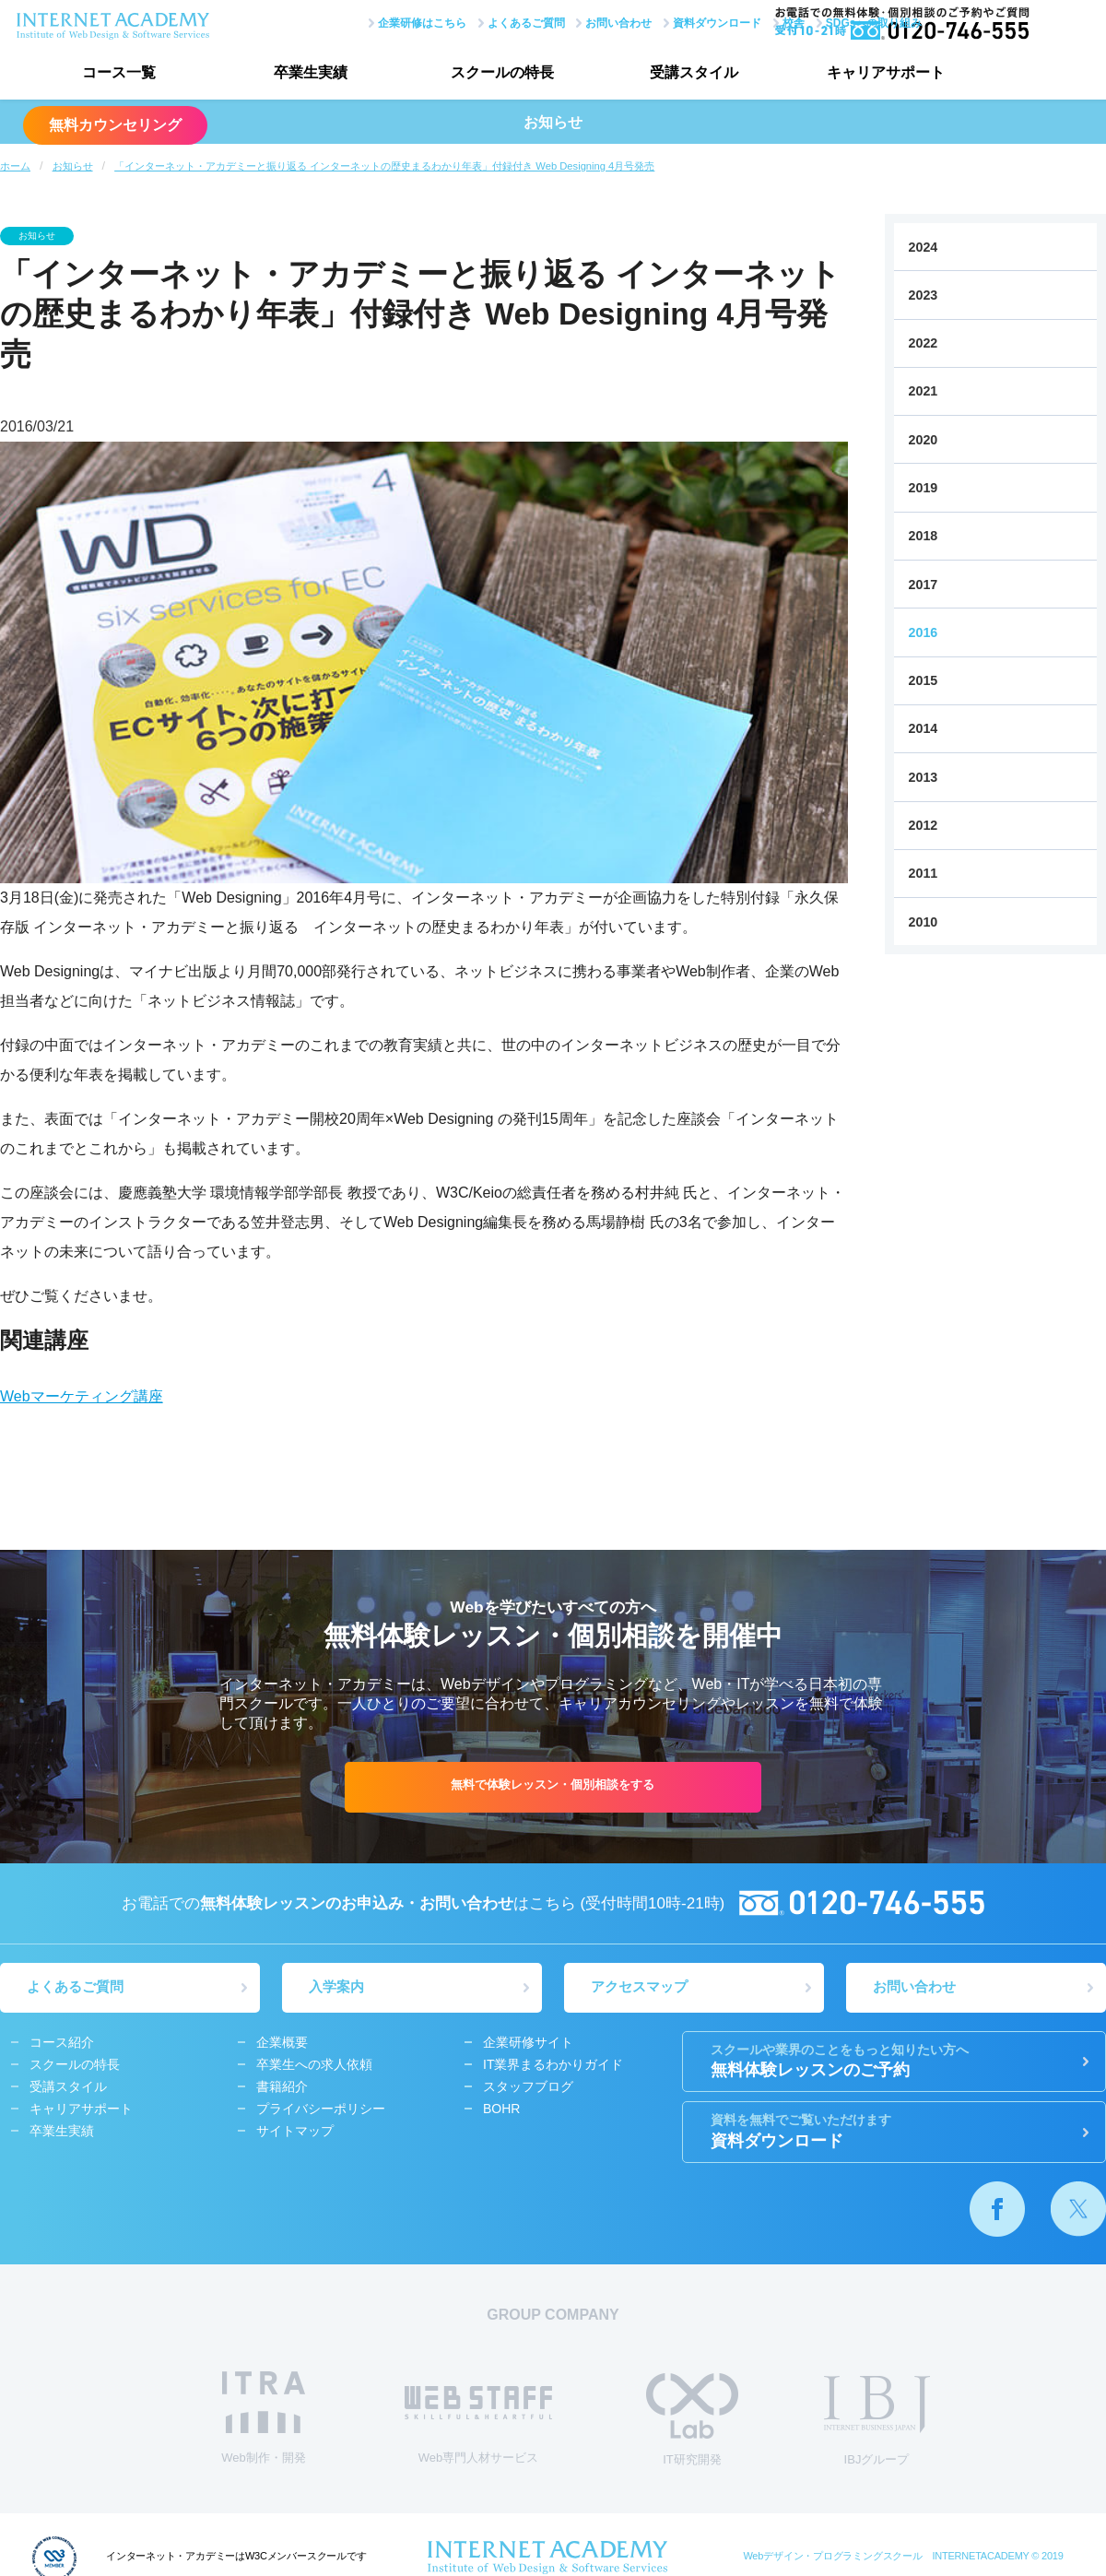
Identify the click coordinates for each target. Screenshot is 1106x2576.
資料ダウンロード (662, 21)
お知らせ (73, 165)
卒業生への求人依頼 (314, 2065)
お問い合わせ (563, 21)
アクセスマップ (640, 1988)
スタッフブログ (528, 2087)
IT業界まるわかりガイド (553, 2065)
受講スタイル (668, 74)
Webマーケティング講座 (81, 1396)
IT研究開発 (692, 2421)
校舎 (738, 21)
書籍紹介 (282, 2087)
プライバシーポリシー (320, 2109)
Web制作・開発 (263, 2419)
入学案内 (337, 1988)
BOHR (501, 2109)
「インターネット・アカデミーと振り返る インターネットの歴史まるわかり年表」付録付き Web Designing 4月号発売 (384, 165)
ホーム (15, 165)
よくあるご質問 (470, 21)
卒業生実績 (299, 74)
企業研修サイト (528, 2043)
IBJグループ (876, 2423)
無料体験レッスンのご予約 (894, 2061)
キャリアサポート (853, 74)
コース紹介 (61, 2043)
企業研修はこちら (366, 21)
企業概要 (282, 2043)
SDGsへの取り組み (818, 21)
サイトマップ (295, 2131)
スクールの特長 (483, 74)
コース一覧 (115, 74)
